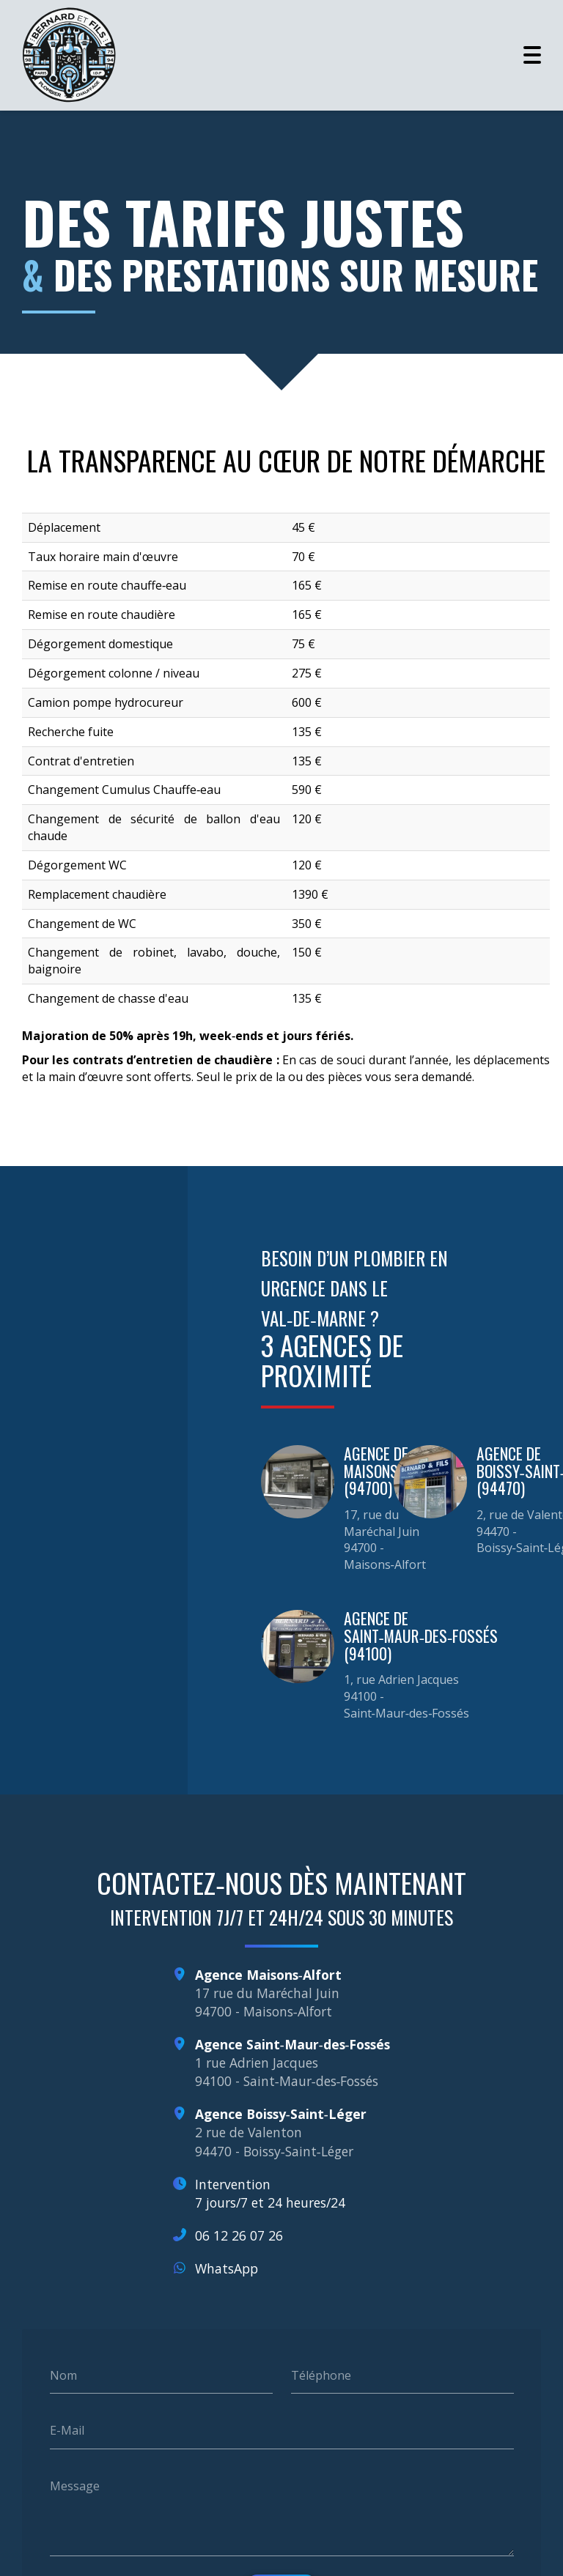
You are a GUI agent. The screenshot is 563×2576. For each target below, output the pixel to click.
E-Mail (67, 2418)
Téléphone (321, 2362)
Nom (63, 2362)
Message (75, 2473)
